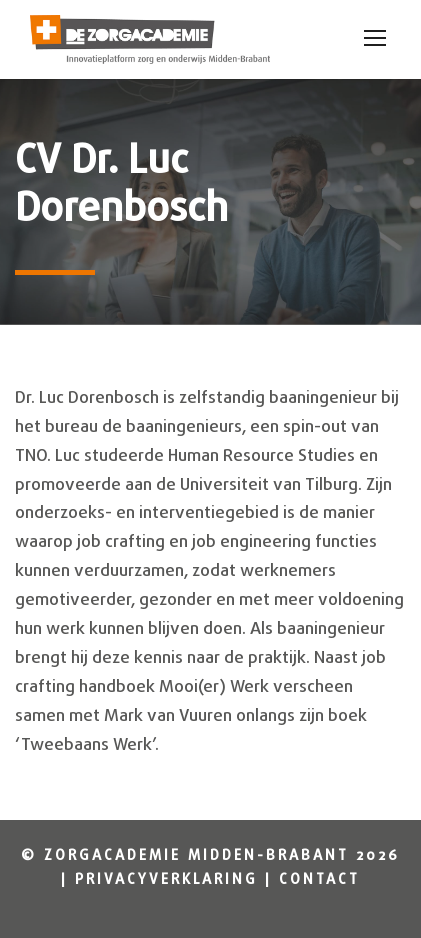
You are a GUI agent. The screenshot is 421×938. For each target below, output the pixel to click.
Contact (319, 880)
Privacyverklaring (166, 880)
